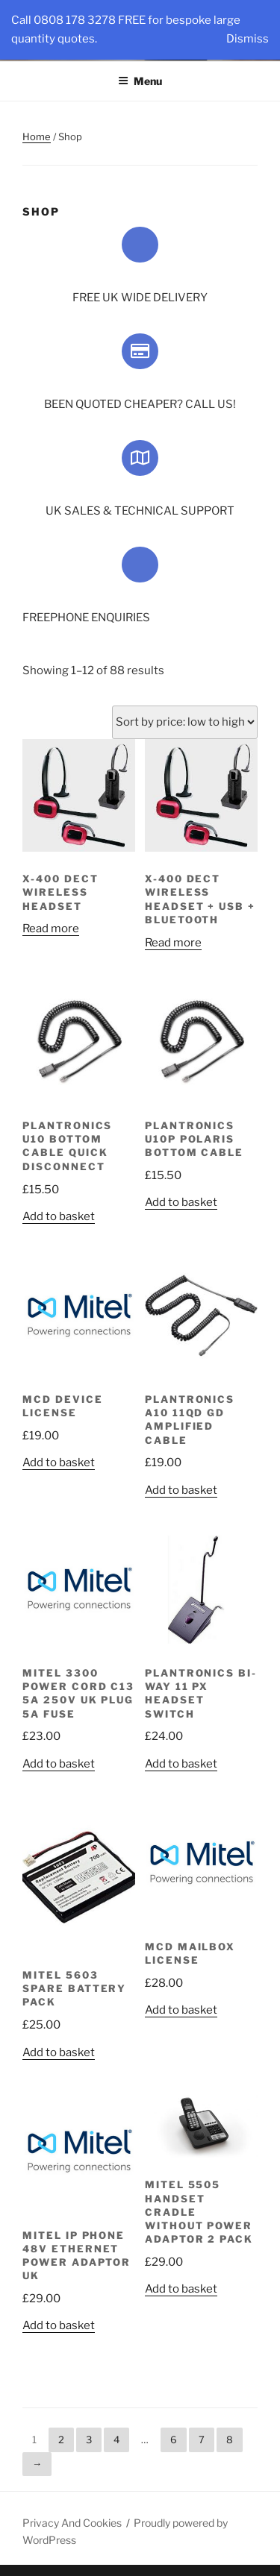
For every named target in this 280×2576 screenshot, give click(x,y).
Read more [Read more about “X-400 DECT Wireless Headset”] (50, 928)
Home (36, 136)
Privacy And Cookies (72, 2522)
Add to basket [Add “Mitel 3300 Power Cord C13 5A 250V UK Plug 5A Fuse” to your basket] (58, 1764)
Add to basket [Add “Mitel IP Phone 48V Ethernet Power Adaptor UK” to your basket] (58, 2325)
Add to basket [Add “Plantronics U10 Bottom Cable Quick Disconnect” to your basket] (58, 1216)
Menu (140, 81)
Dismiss (247, 38)
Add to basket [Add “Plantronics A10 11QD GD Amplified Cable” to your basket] (181, 1490)
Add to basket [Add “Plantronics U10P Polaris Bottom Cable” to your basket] (181, 1202)
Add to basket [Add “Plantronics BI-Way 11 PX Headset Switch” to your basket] (181, 1764)
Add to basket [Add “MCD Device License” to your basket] (58, 1462)
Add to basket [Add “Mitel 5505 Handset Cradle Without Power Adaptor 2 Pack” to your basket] (181, 2289)
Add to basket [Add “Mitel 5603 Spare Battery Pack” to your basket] (58, 2052)
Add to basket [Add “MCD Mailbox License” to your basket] (181, 2010)
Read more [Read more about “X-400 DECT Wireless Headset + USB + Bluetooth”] (173, 942)
